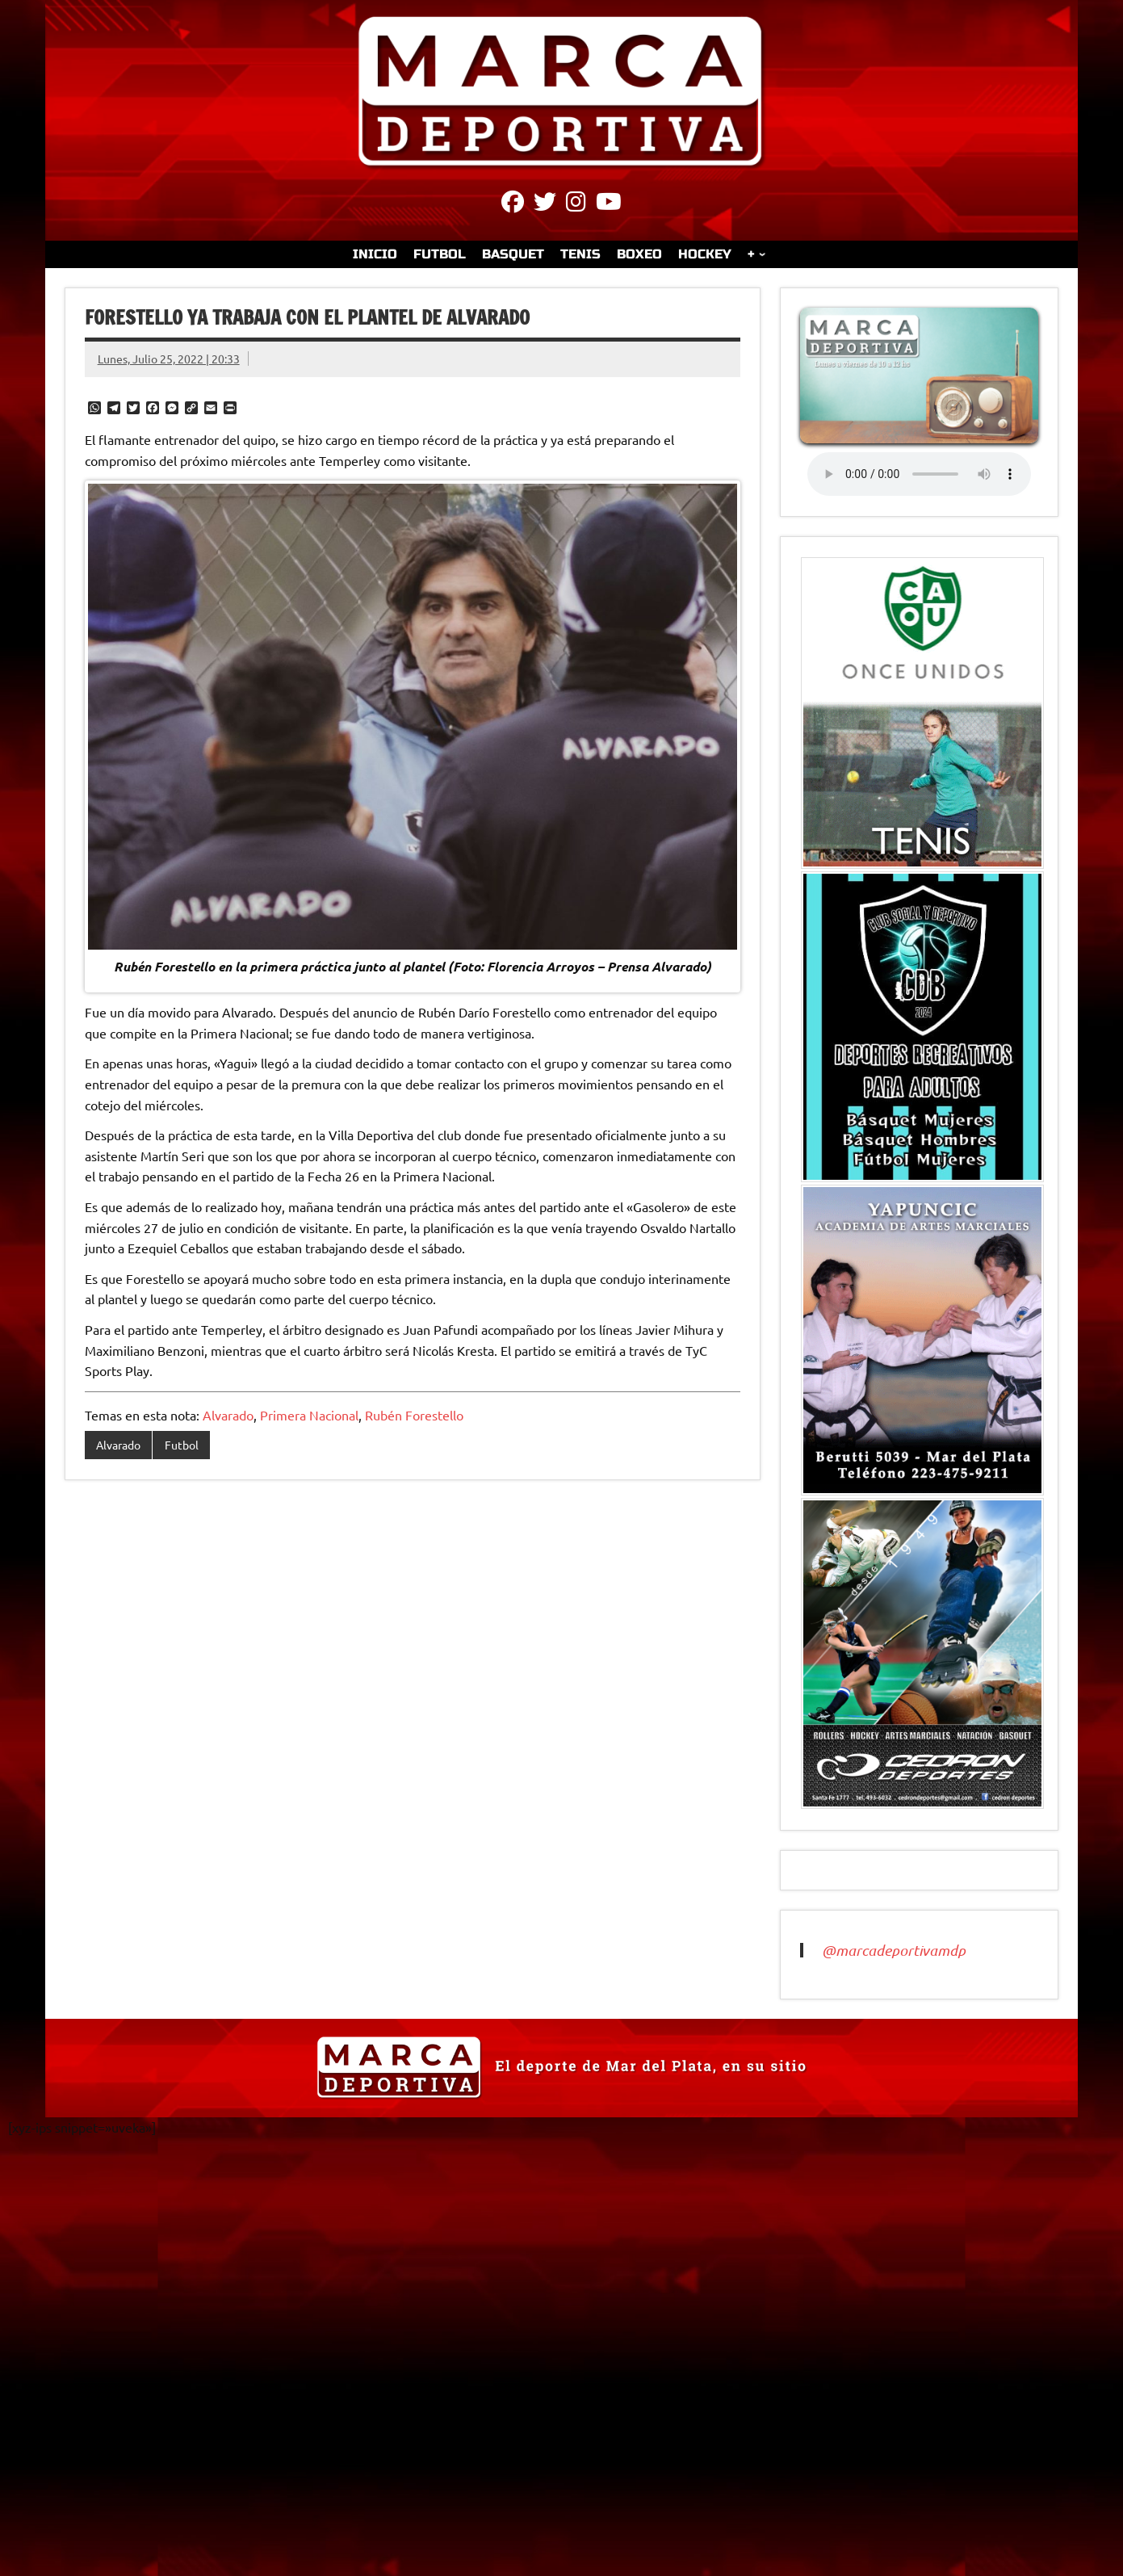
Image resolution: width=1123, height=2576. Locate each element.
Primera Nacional (309, 1415)
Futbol (182, 1444)
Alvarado (228, 1415)
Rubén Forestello (414, 1415)
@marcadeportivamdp (894, 1950)
